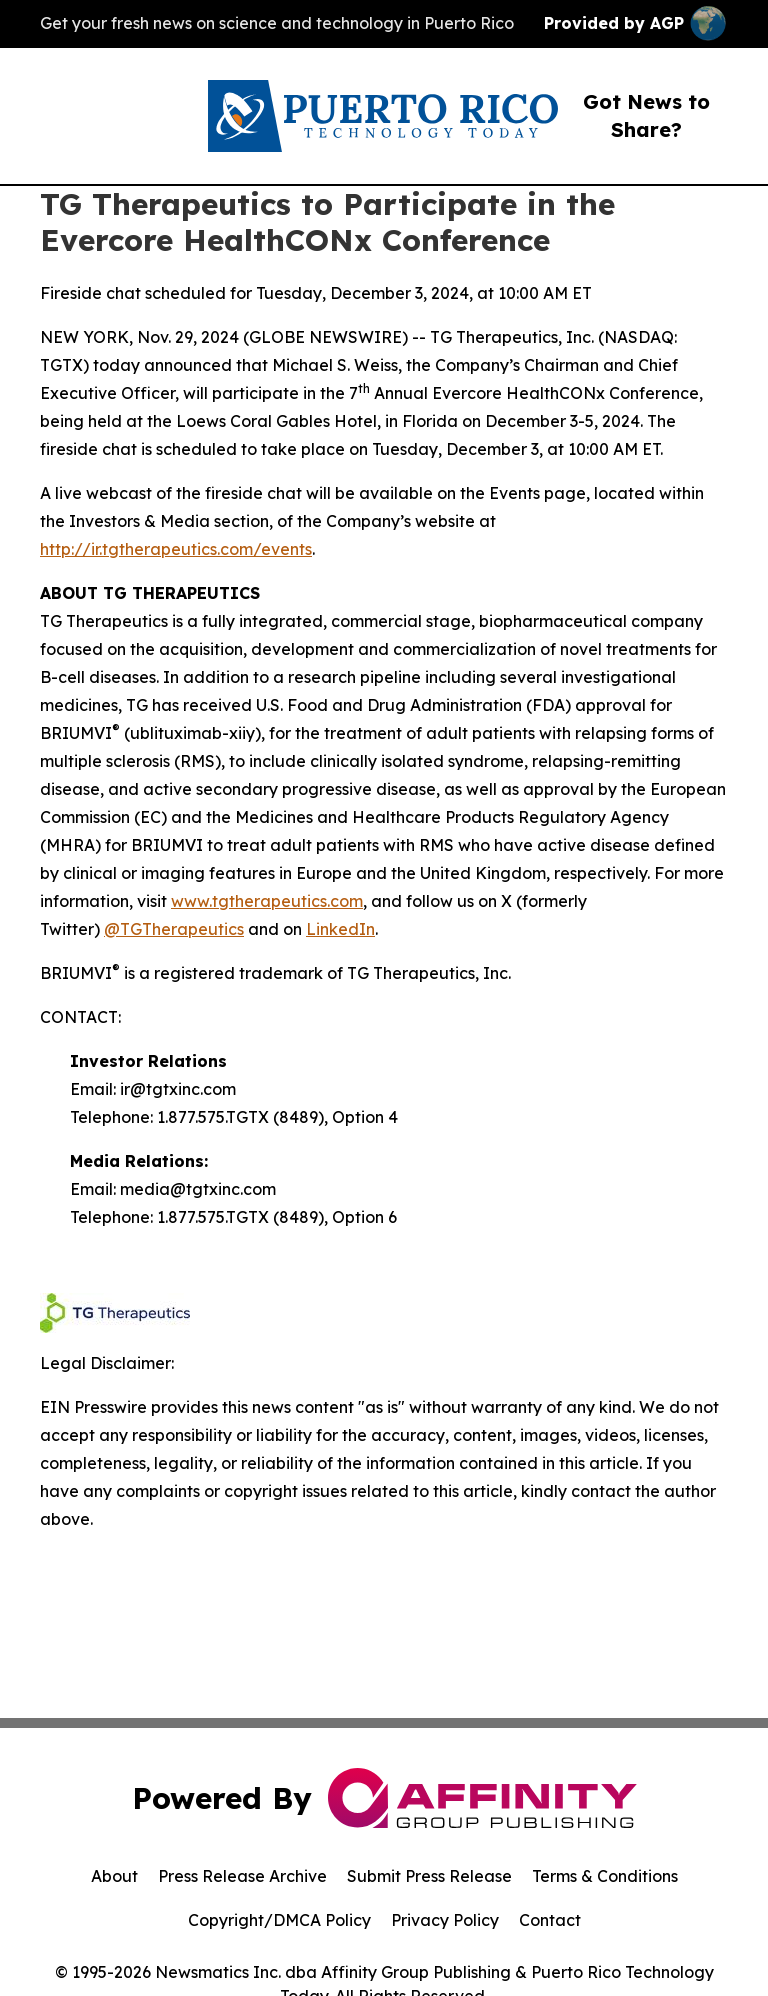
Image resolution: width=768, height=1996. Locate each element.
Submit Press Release (429, 1876)
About (114, 1876)
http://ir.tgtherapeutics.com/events (176, 549)
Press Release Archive (242, 1876)
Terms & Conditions (605, 1876)
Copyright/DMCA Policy (279, 1920)
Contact (550, 1920)
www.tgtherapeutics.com (267, 901)
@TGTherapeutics (174, 929)
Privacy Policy (445, 1920)
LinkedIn (340, 929)
